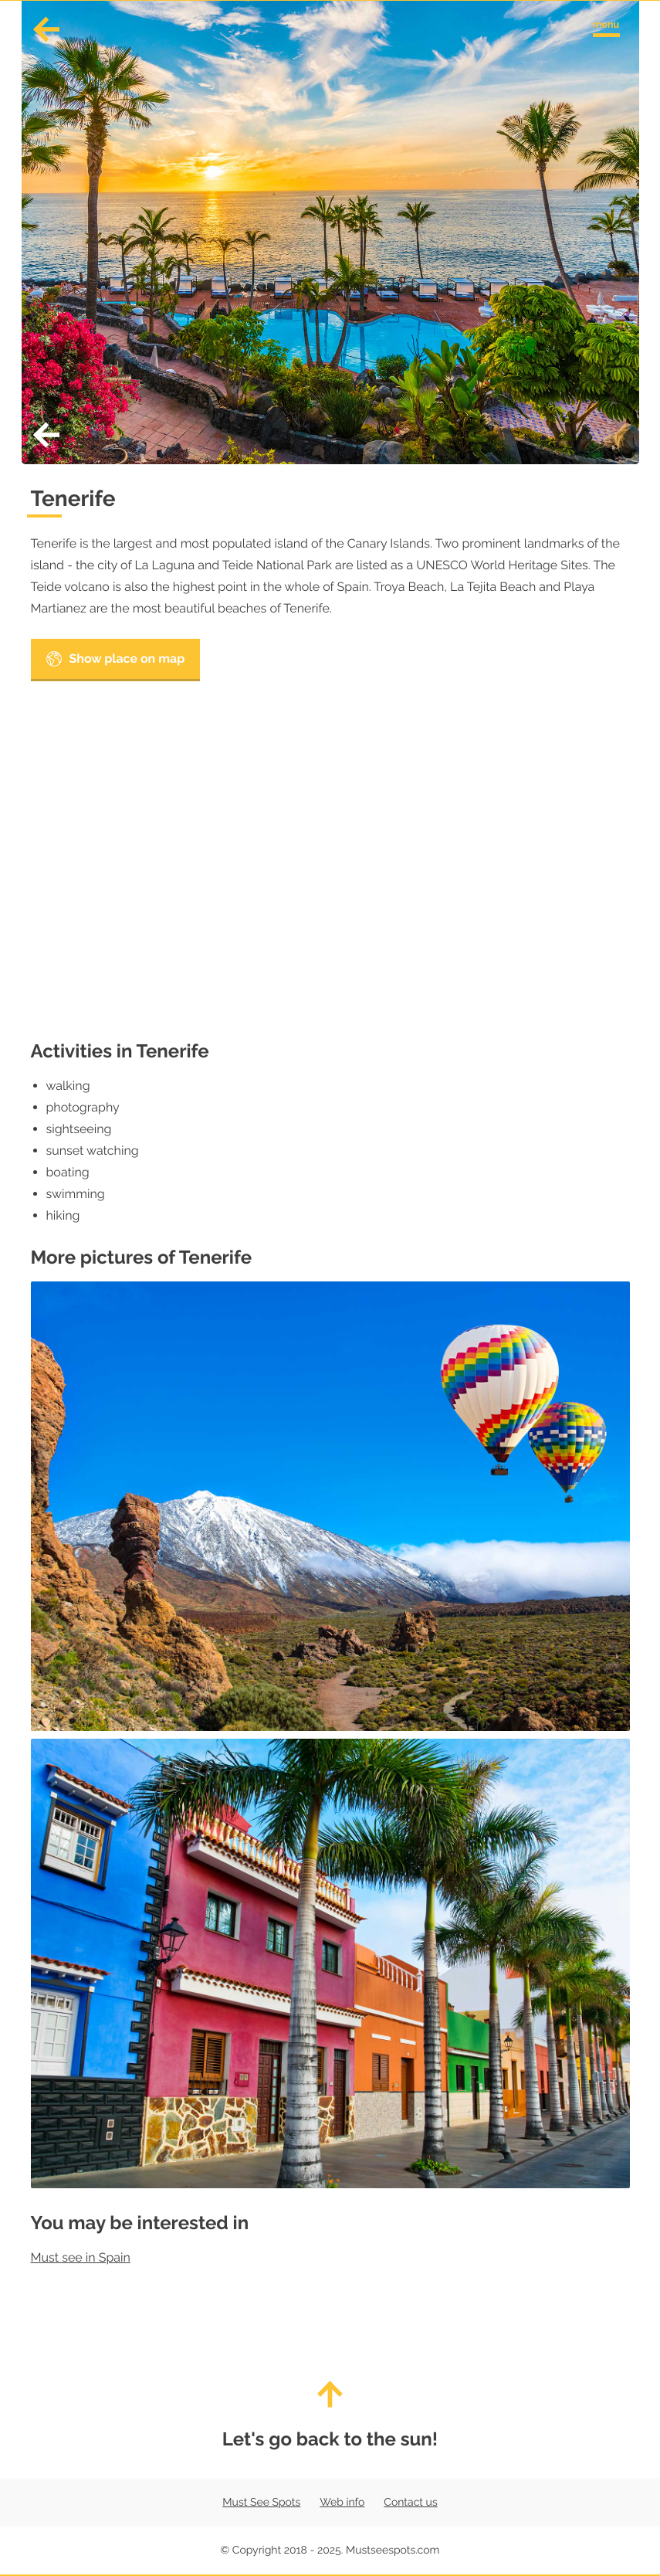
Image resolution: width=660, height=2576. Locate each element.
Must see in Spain (80, 2257)
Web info (342, 2502)
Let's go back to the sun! (330, 2415)
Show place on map (115, 659)
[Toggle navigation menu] (606, 26)
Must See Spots (261, 2502)
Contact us (410, 2502)
